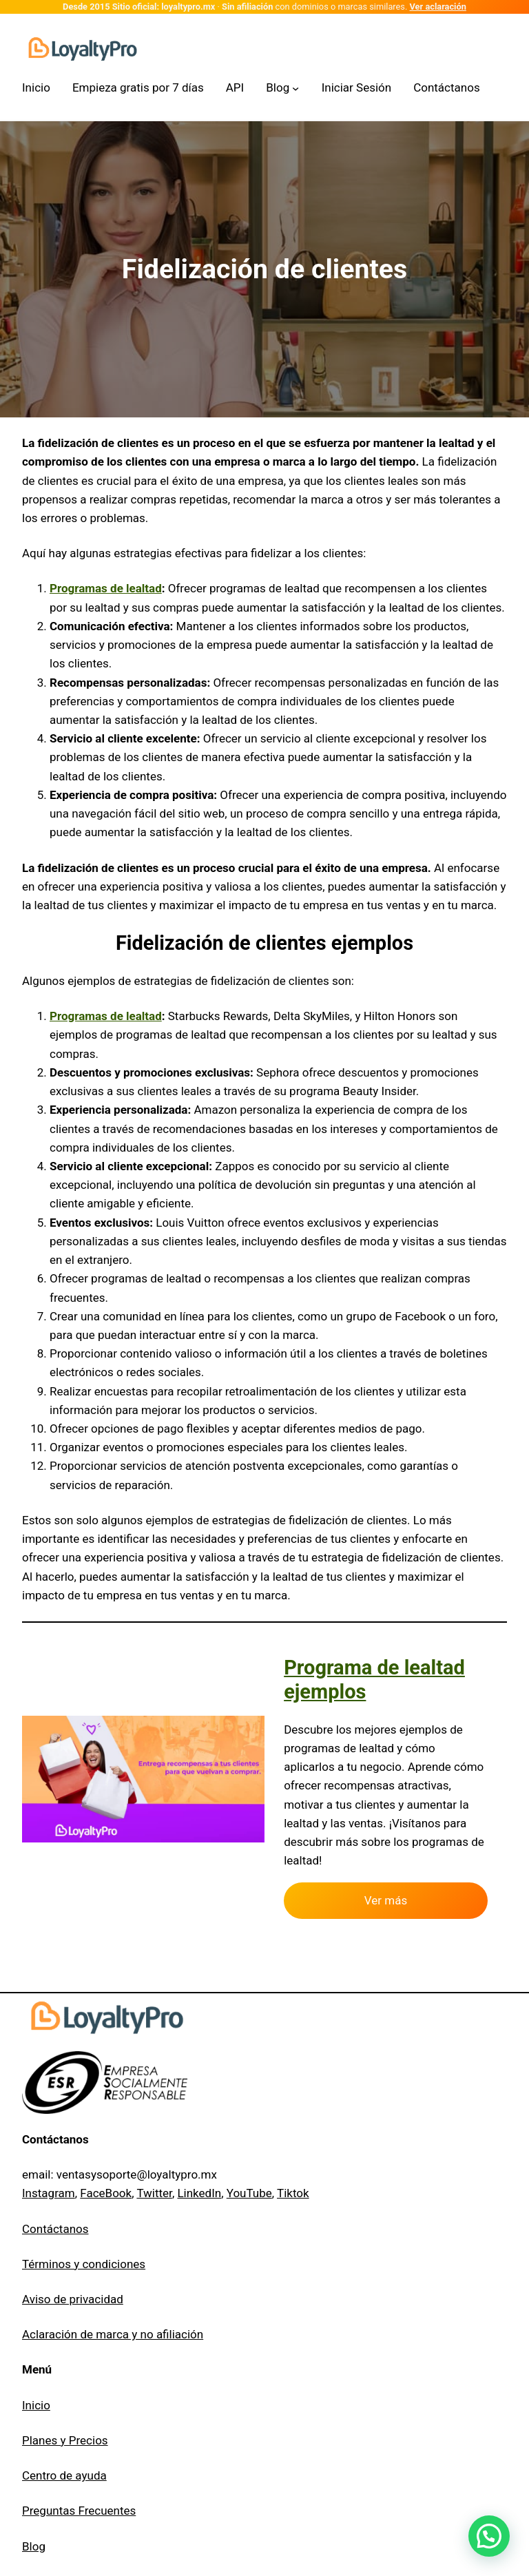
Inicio (36, 2405)
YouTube (249, 2193)
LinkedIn (199, 2193)
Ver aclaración (438, 6)
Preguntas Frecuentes (79, 2510)
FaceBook (106, 2193)
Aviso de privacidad (72, 2299)
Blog (33, 2546)
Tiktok (293, 2193)
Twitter (154, 2193)
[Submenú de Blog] (282, 88)
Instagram (48, 2193)
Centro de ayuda (64, 2475)
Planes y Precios (65, 2440)
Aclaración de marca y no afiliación (112, 2334)
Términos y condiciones (83, 2264)
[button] (489, 2536)
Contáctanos (55, 2229)
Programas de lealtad (106, 588)
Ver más (385, 1900)
